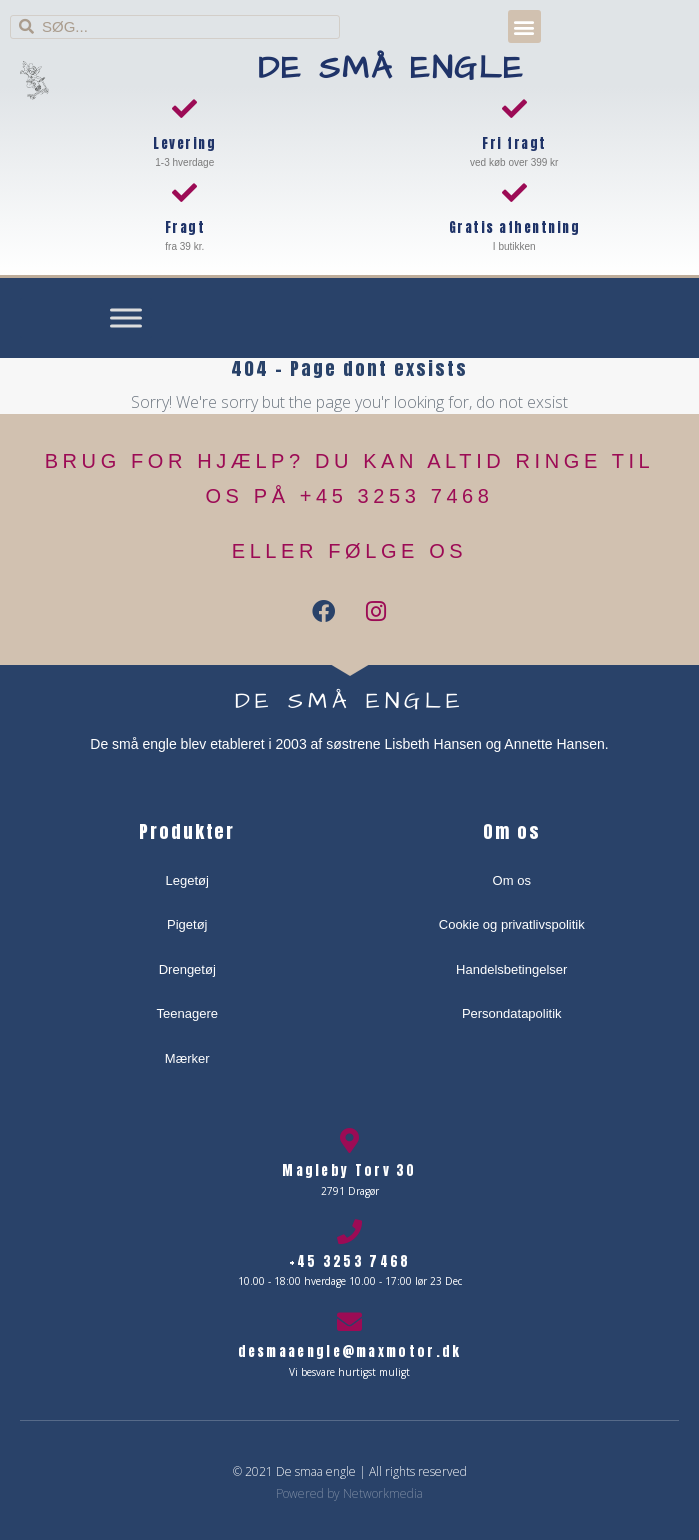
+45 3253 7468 (350, 1261)
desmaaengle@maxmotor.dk (350, 1351)
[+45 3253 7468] (349, 1231)
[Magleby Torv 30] (349, 1140)
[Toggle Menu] (126, 318)
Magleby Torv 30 (349, 1170)
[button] (524, 26)
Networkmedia (383, 1493)
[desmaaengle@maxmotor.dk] (349, 1321)
